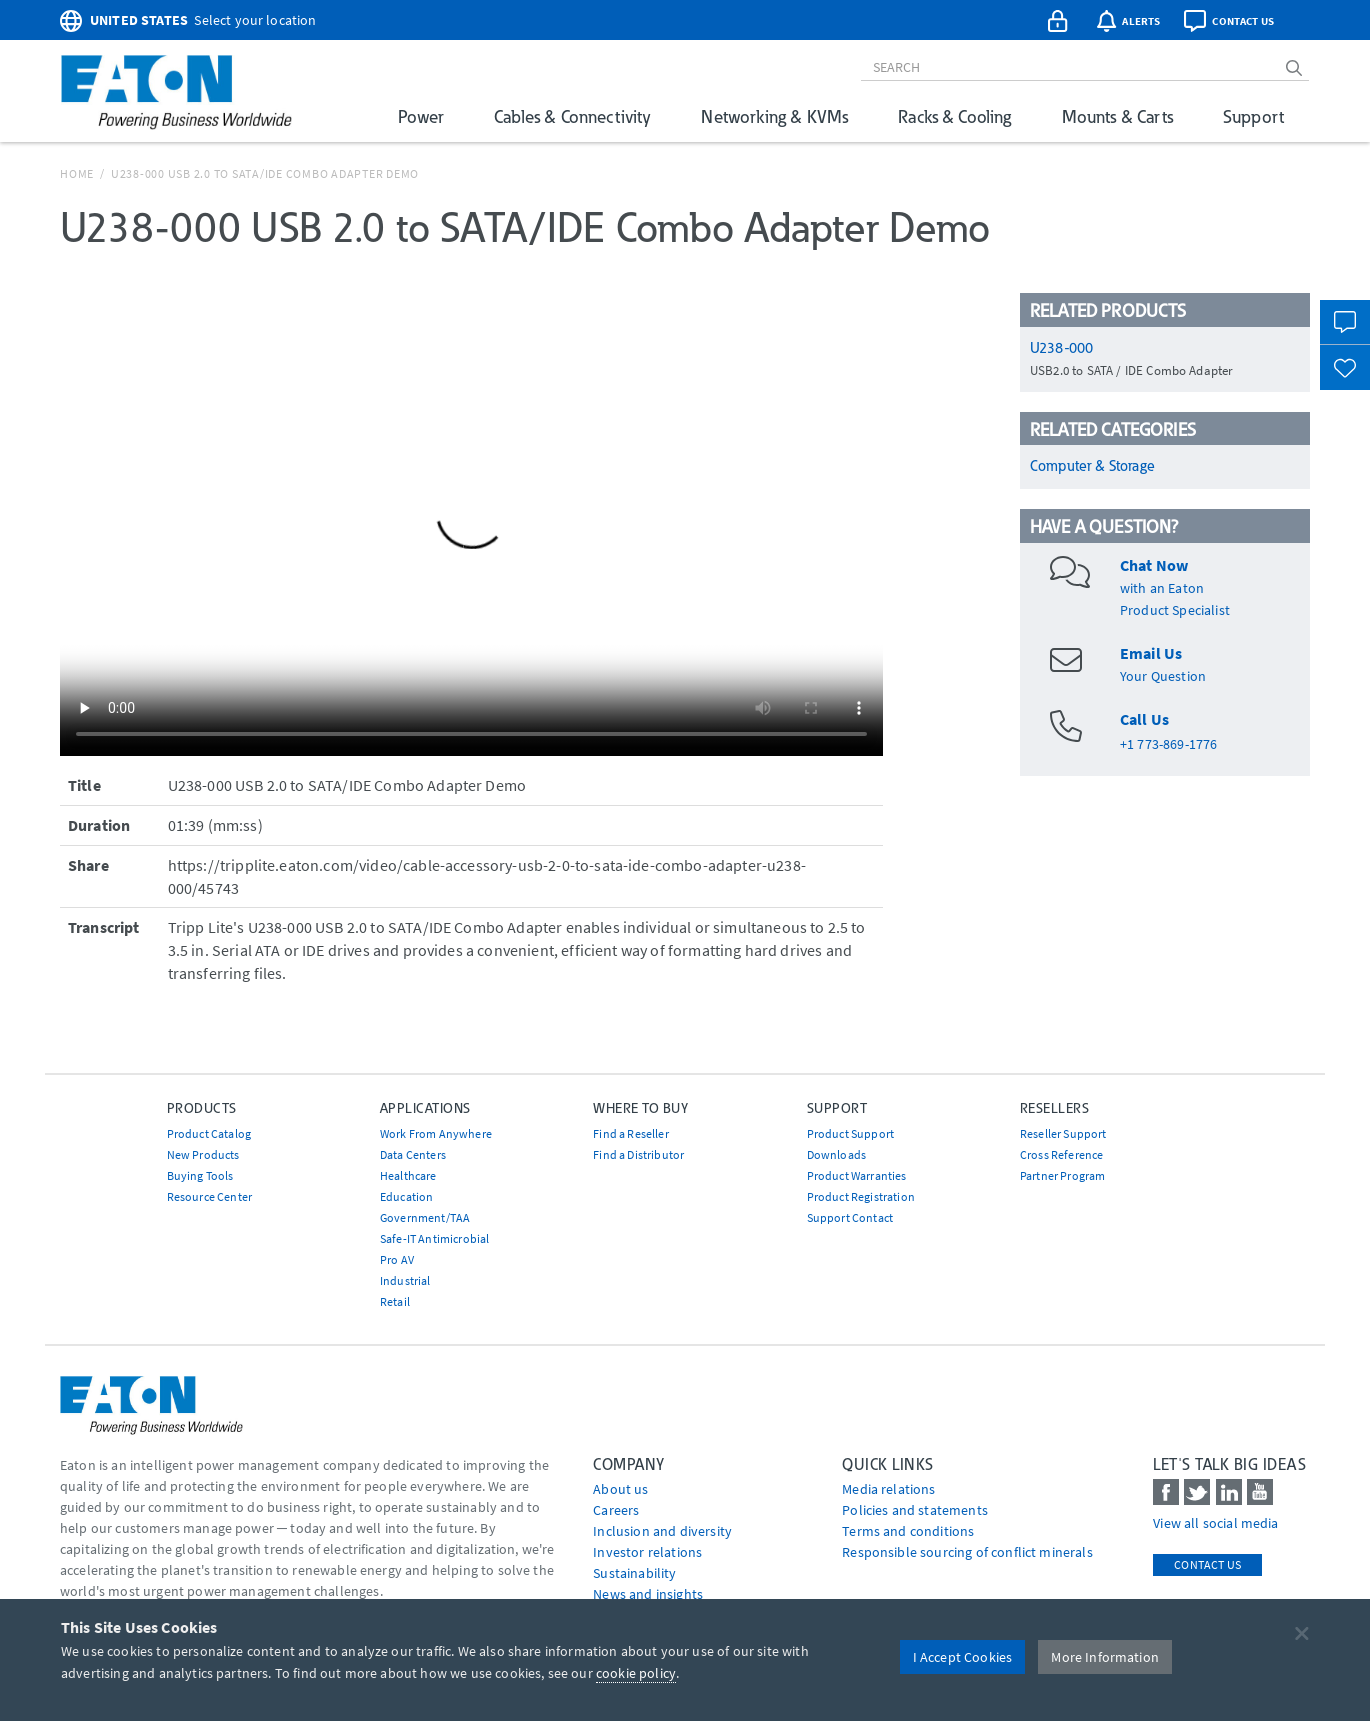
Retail (395, 1301)
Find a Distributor (638, 1154)
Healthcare (408, 1175)
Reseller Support (1063, 1133)
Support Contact (850, 1217)
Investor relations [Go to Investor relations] (647, 1552)
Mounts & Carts (1117, 116)
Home (77, 173)
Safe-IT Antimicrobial (434, 1238)
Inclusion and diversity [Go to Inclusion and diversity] (662, 1531)
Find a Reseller (630, 1133)
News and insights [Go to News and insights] (648, 1594)
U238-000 (1061, 348)
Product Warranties (857, 1175)
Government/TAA (425, 1217)
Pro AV (397, 1259)
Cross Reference (1061, 1154)
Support (1253, 116)
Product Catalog (209, 1133)
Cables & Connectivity (572, 116)
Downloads (836, 1154)
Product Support (850, 1133)
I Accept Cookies (963, 1657)
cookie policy (636, 1673)
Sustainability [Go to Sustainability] (634, 1573)
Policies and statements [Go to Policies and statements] (915, 1510)
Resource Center (209, 1196)
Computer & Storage (1092, 466)
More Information (1105, 1657)
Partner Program (1062, 1175)
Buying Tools (200, 1175)
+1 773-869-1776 (1168, 744)
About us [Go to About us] (620, 1489)
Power (421, 116)
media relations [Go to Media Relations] (888, 1489)
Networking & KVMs (774, 116)
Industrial (405, 1280)
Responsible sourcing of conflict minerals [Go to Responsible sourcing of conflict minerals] (967, 1552)
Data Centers (413, 1154)
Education (406, 1196)
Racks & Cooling (954, 116)
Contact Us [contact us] (1207, 1564)
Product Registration (861, 1196)
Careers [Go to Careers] (616, 1510)
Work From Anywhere (436, 1133)
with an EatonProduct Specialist (1175, 588)
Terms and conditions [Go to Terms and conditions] (908, 1531)
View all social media (1215, 1523)
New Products (203, 1154)
